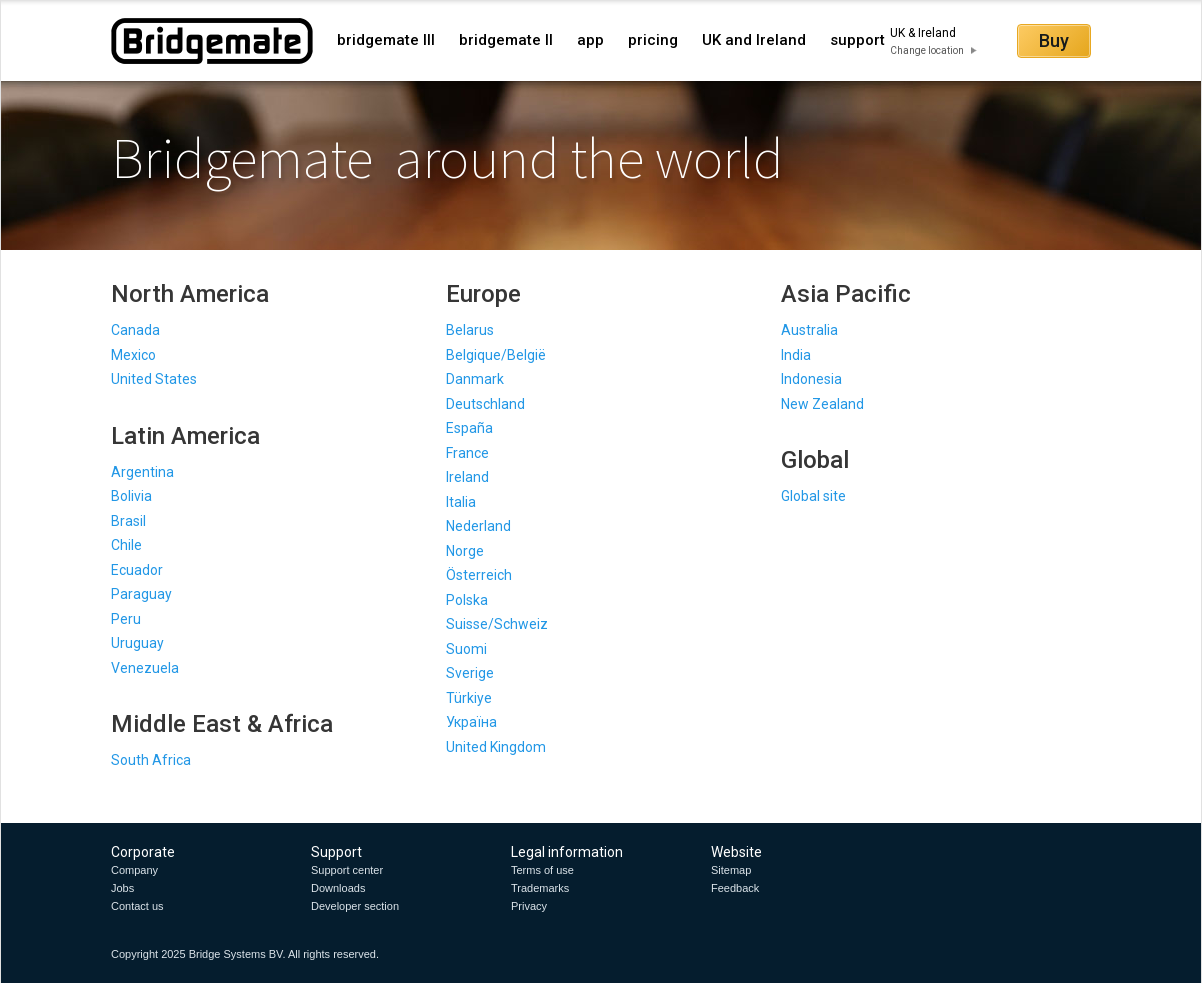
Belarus (470, 330)
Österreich (479, 575)
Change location (927, 50)
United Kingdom (496, 747)
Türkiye (469, 698)
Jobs (122, 888)
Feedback (735, 888)
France (467, 453)
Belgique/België (496, 355)
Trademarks (540, 888)
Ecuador (137, 570)
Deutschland (485, 404)
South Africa (151, 760)
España (469, 428)
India (796, 355)
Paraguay (141, 594)
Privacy (529, 906)
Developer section (355, 906)
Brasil (128, 521)
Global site (813, 496)
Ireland (467, 477)
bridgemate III (386, 40)
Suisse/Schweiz (497, 624)
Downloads (338, 888)
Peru (126, 619)
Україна (471, 722)
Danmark (475, 379)
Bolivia (131, 496)
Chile (126, 545)
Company (134, 870)
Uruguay (137, 643)
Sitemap (731, 870)
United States (154, 379)
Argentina (142, 472)
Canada (135, 330)
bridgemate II (506, 40)
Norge (465, 551)
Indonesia (811, 379)
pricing (653, 40)
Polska (467, 600)
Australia (809, 330)
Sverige (470, 673)
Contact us (137, 906)
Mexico (133, 355)
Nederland (478, 526)
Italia (461, 502)
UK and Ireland (754, 40)
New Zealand (822, 404)
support (857, 40)
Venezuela (145, 668)
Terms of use (542, 870)
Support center (347, 870)
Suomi (466, 649)
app (590, 40)
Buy (1054, 40)
